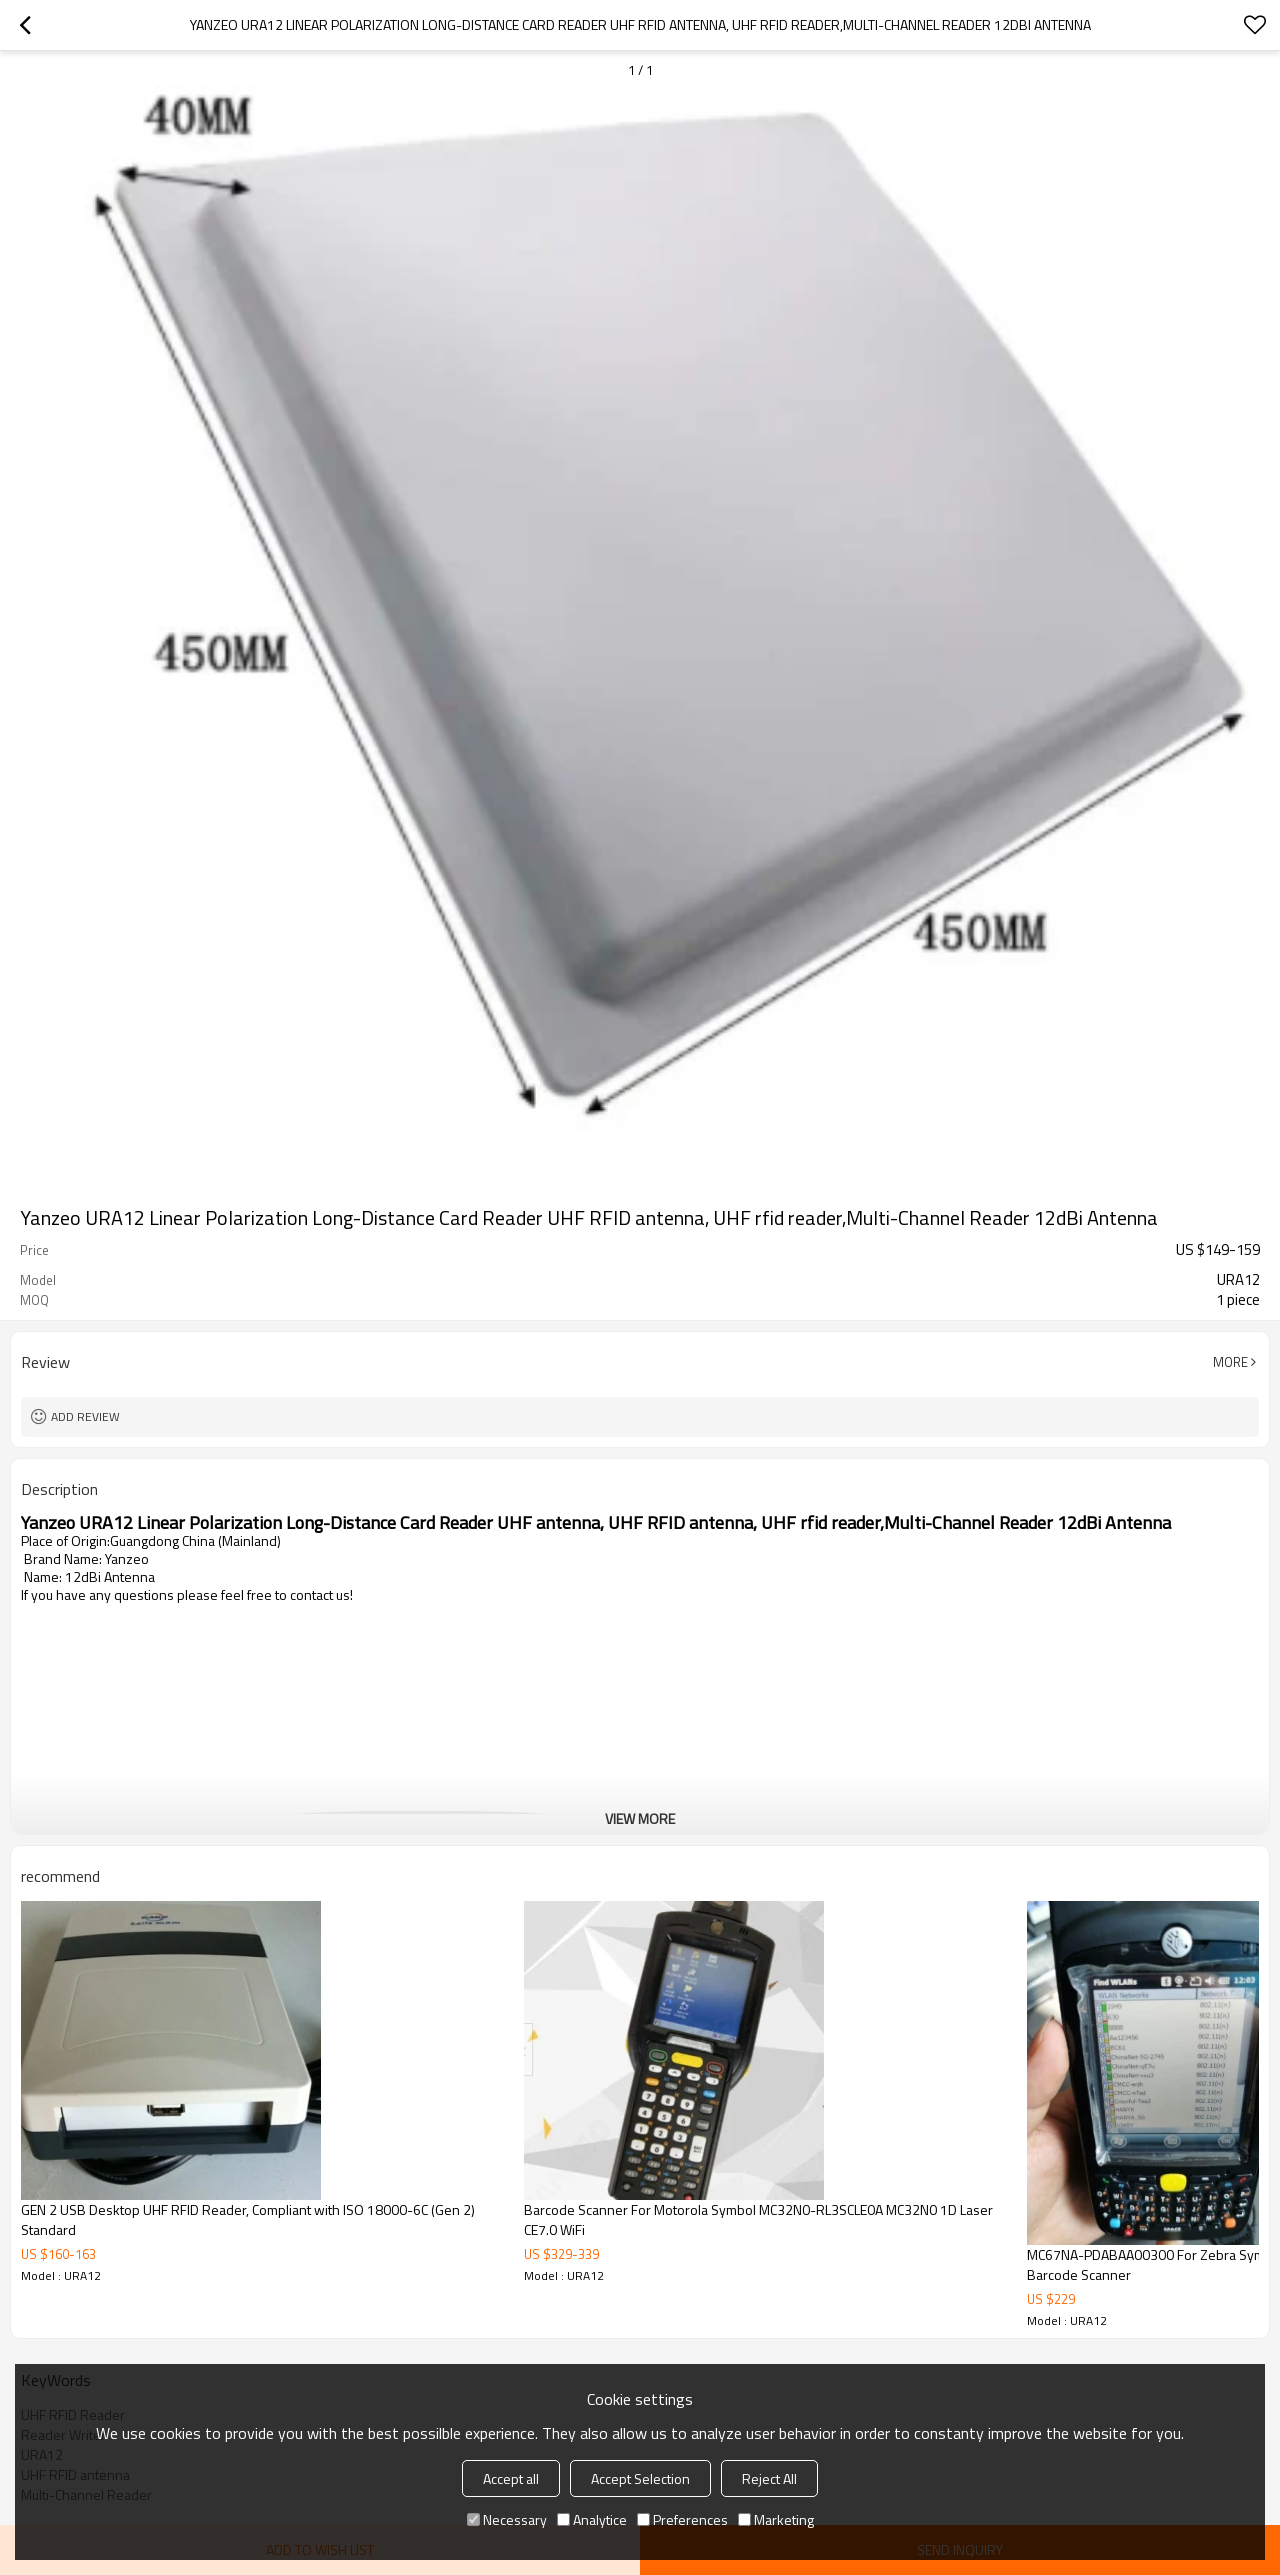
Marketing (776, 2519)
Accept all (511, 2478)
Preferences (682, 2519)
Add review (85, 1416)
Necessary (507, 2519)
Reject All (769, 2478)
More (1230, 1362)
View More (640, 1818)
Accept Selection (640, 2478)
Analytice (592, 2519)
